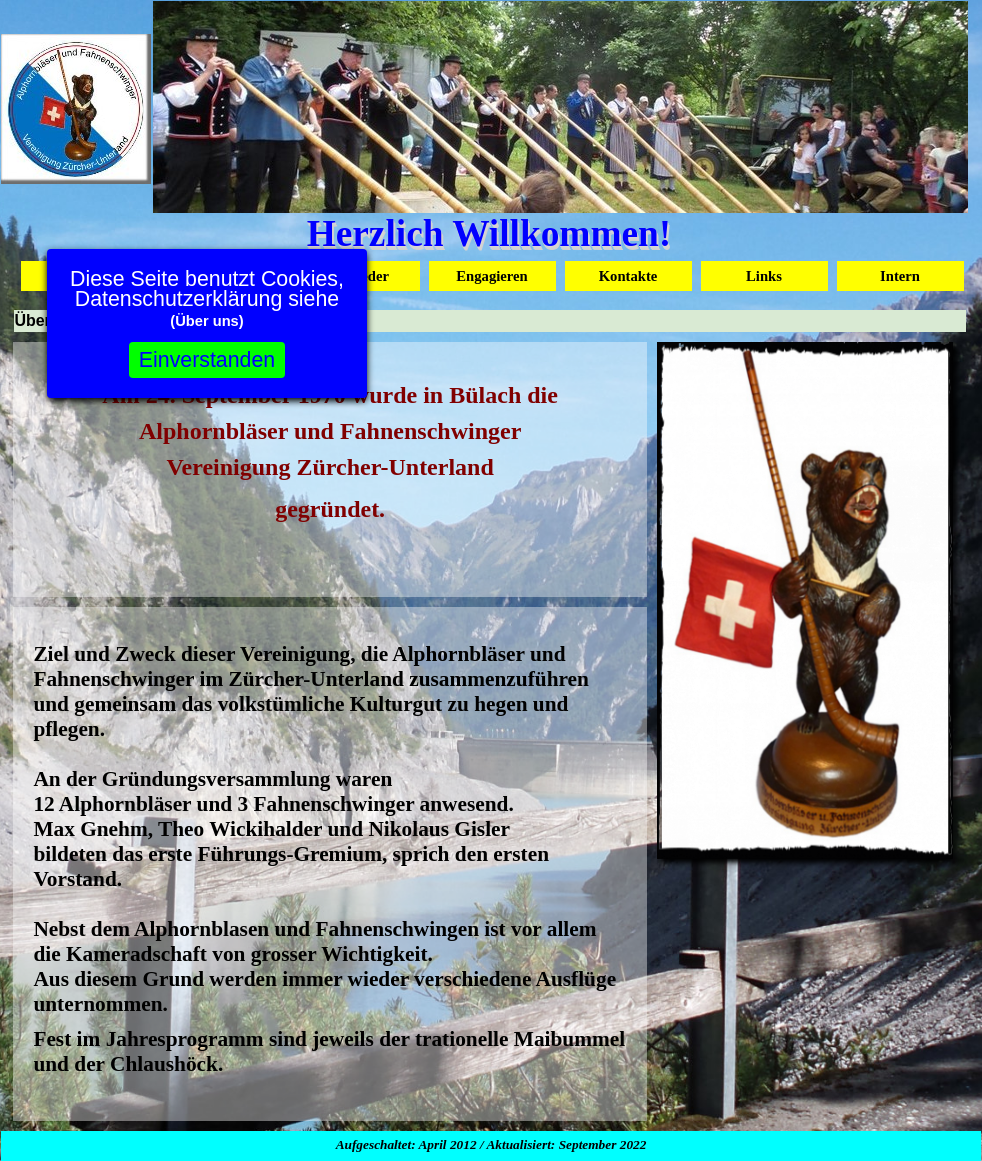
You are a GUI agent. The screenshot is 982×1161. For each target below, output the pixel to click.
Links (764, 276)
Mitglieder (356, 276)
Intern (900, 276)
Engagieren (491, 276)
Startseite (83, 276)
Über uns (219, 276)
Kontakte (628, 276)
